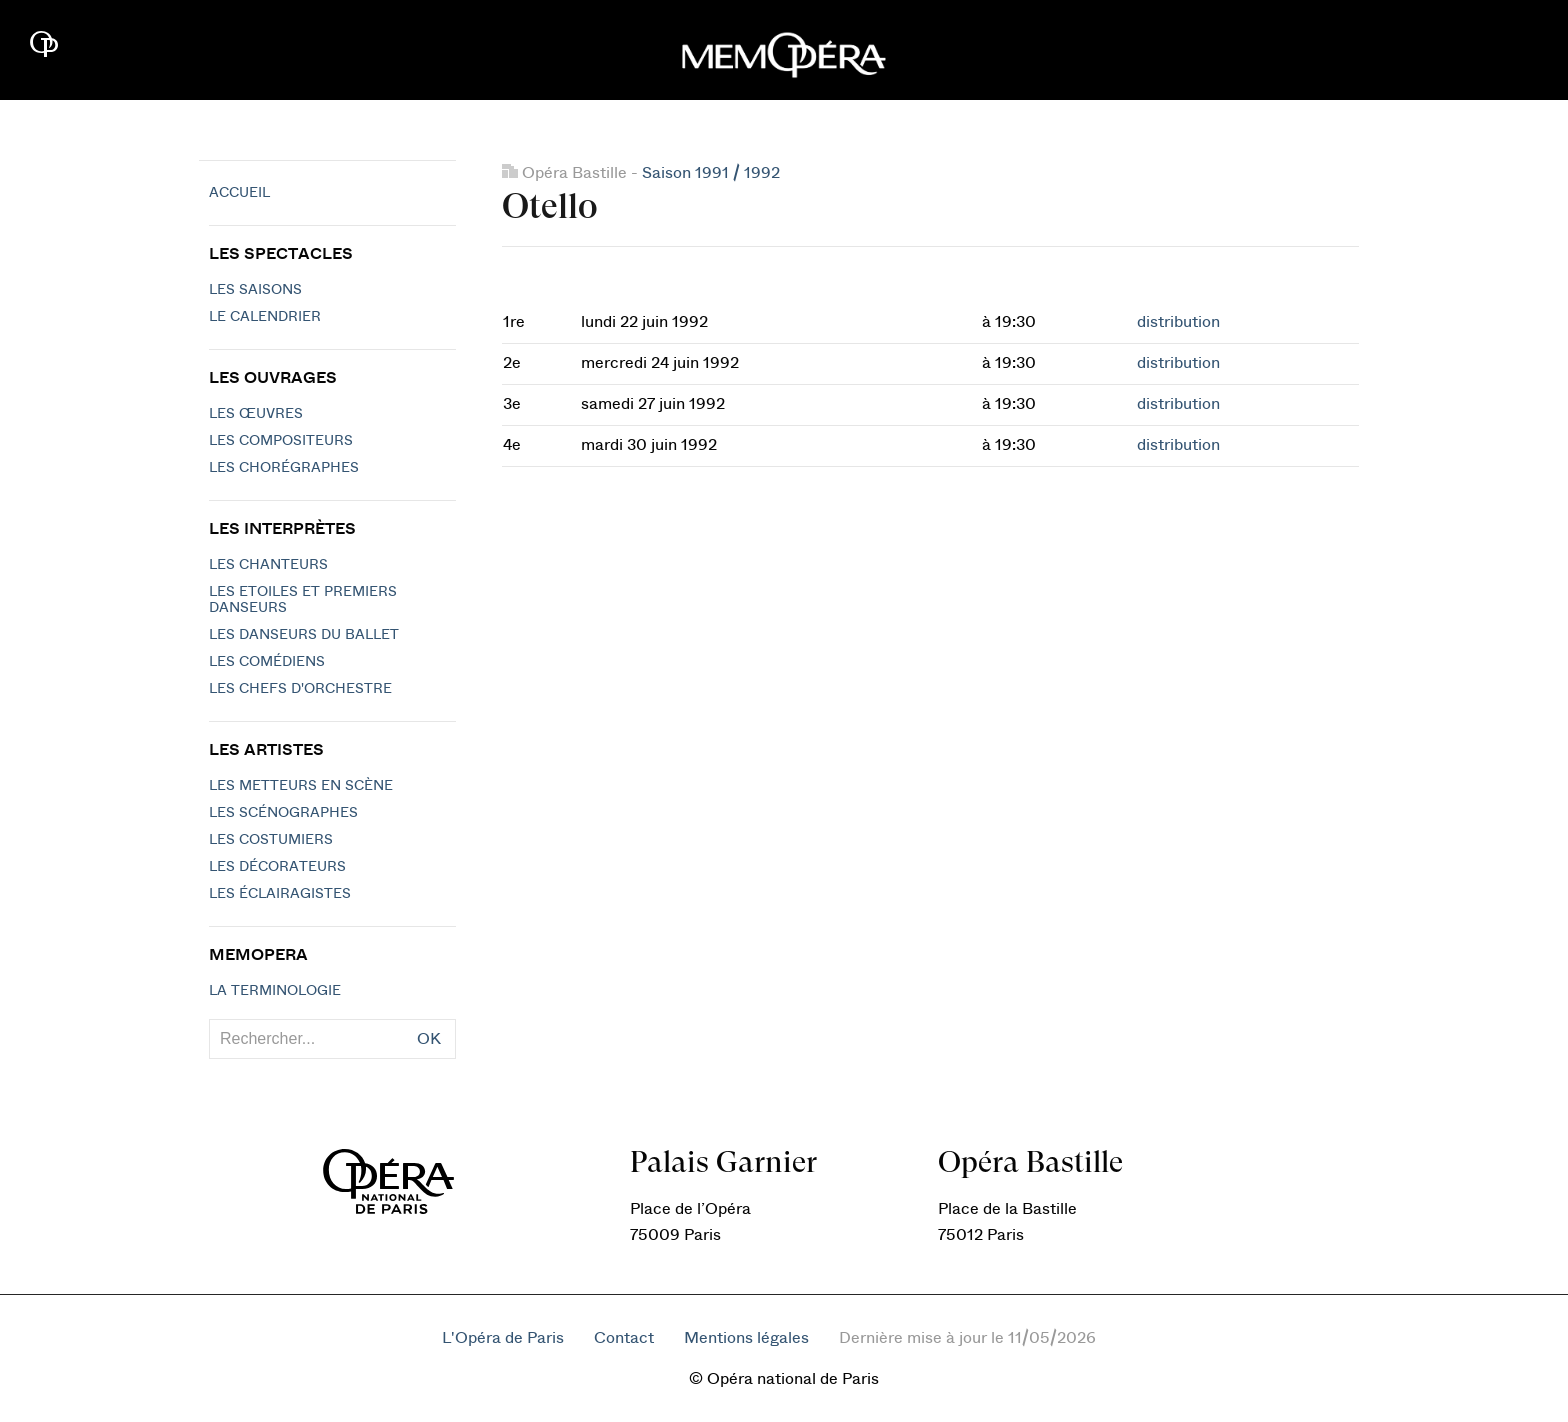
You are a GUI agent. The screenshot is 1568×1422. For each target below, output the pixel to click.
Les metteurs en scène (301, 786)
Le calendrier (265, 317)
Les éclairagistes (280, 894)
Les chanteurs (268, 565)
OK (429, 1039)
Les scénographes (283, 813)
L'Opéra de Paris (503, 1338)
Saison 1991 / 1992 (711, 173)
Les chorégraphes (284, 468)
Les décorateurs (277, 867)
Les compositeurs (281, 441)
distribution (1178, 322)
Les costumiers (271, 840)
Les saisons (255, 290)
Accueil (239, 193)
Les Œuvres (256, 414)
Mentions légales (746, 1338)
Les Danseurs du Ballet (304, 635)
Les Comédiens (267, 662)
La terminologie (275, 991)
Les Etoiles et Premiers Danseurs (303, 600)
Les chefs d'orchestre (300, 689)
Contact (624, 1338)
